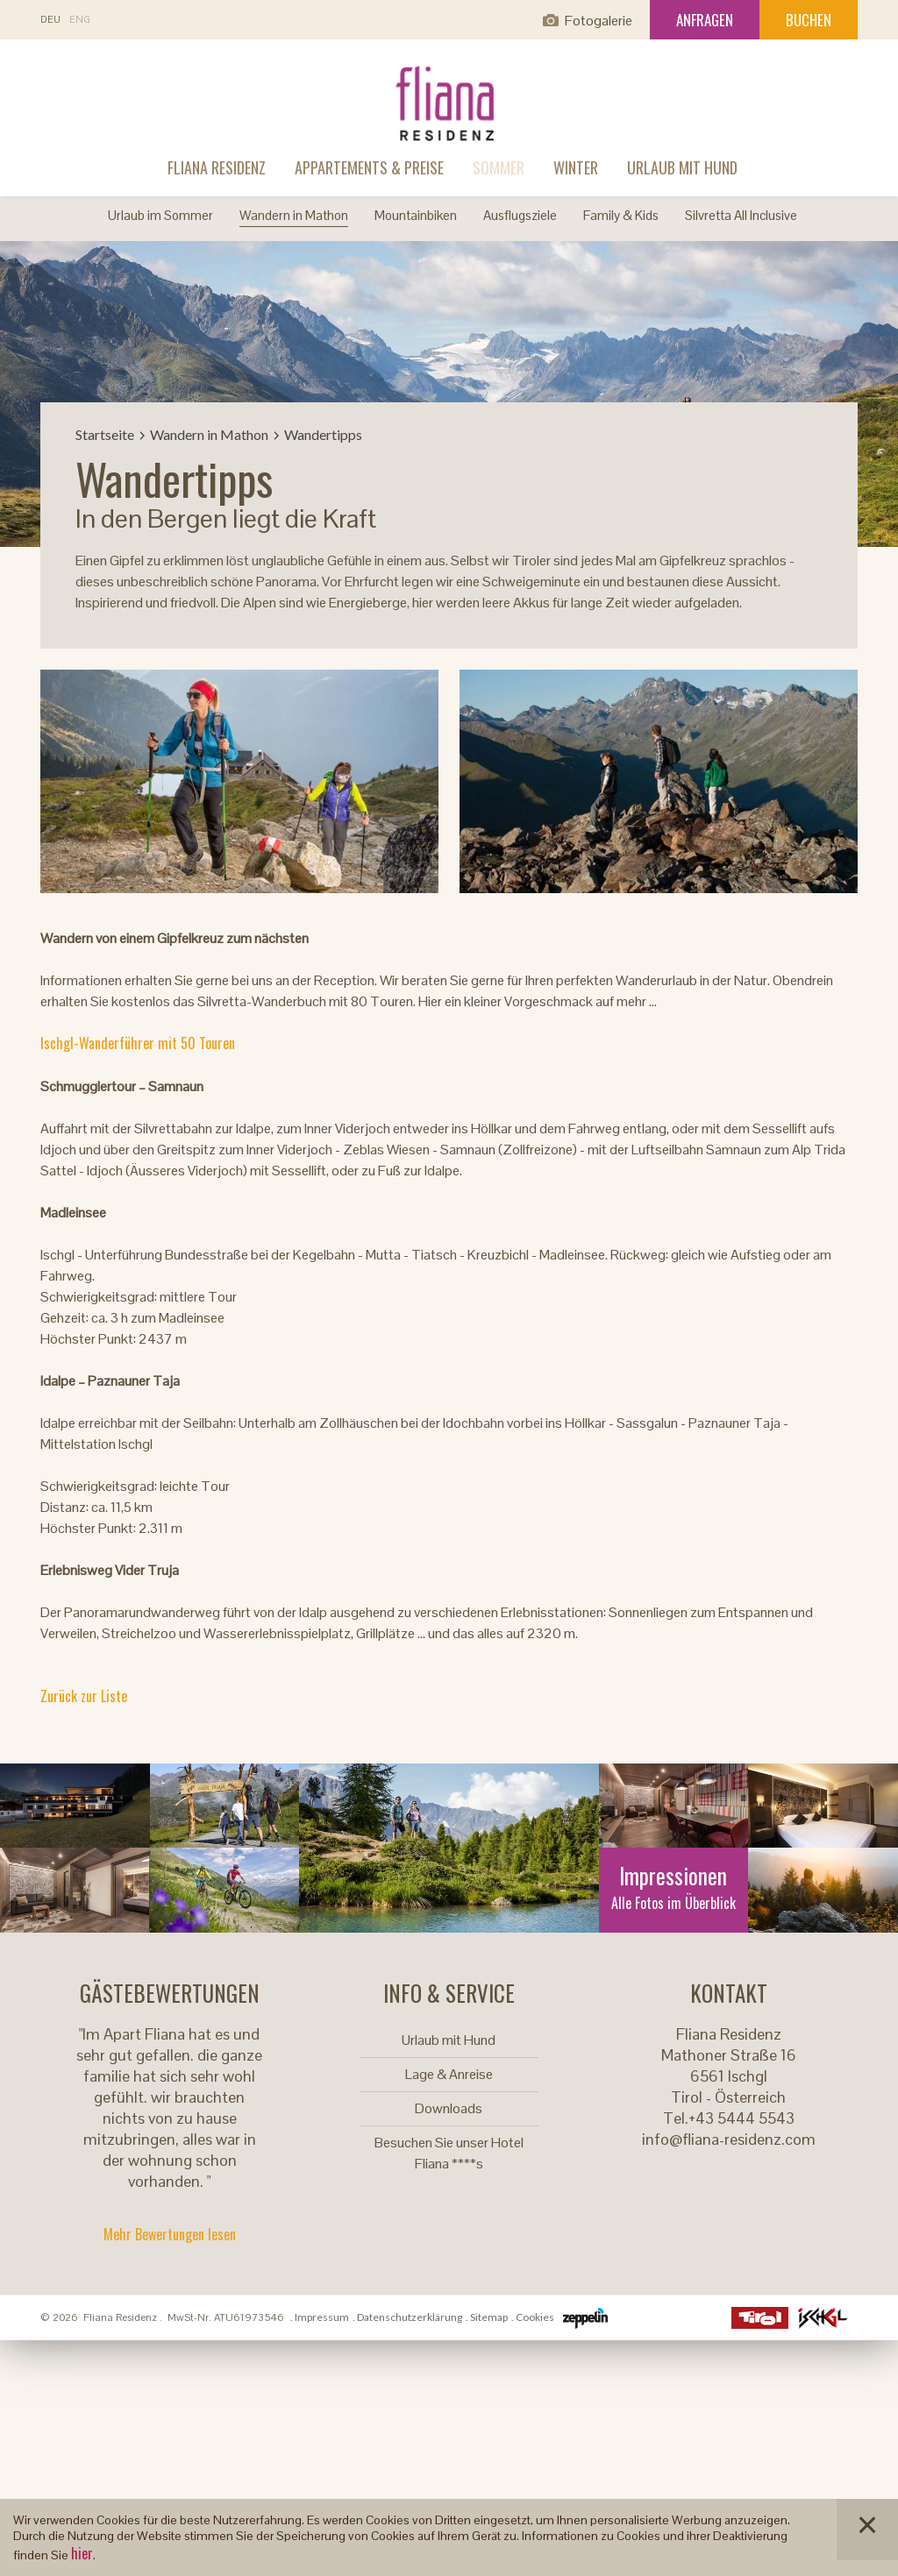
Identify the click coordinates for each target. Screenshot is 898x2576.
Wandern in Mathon (293, 215)
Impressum (322, 2317)
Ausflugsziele (520, 215)
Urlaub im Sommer (160, 215)
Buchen (808, 20)
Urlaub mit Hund (682, 167)
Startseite (104, 434)
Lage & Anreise (449, 2074)
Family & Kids (621, 215)
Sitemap (489, 2317)
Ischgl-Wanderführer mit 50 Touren (137, 1043)
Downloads (448, 2108)
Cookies (535, 2317)
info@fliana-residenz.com (729, 2139)
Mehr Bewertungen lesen (169, 2234)
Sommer (498, 167)
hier (82, 2553)
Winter (575, 167)
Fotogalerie (598, 20)
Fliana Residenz (216, 167)
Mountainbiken (415, 215)
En (79, 19)
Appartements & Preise (369, 167)
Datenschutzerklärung (409, 2317)
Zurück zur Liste (83, 1696)
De (50, 19)
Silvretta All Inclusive (741, 215)
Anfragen (704, 20)
